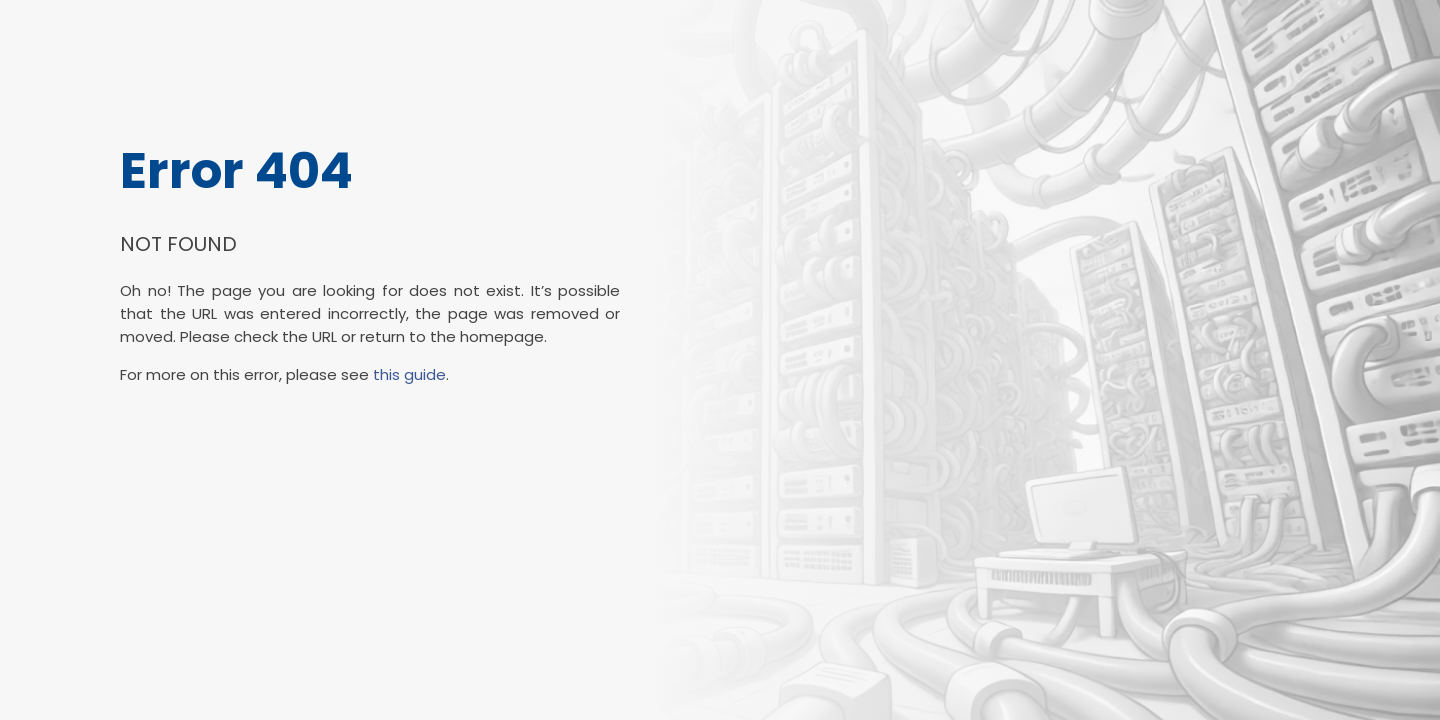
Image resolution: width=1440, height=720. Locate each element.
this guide (409, 374)
